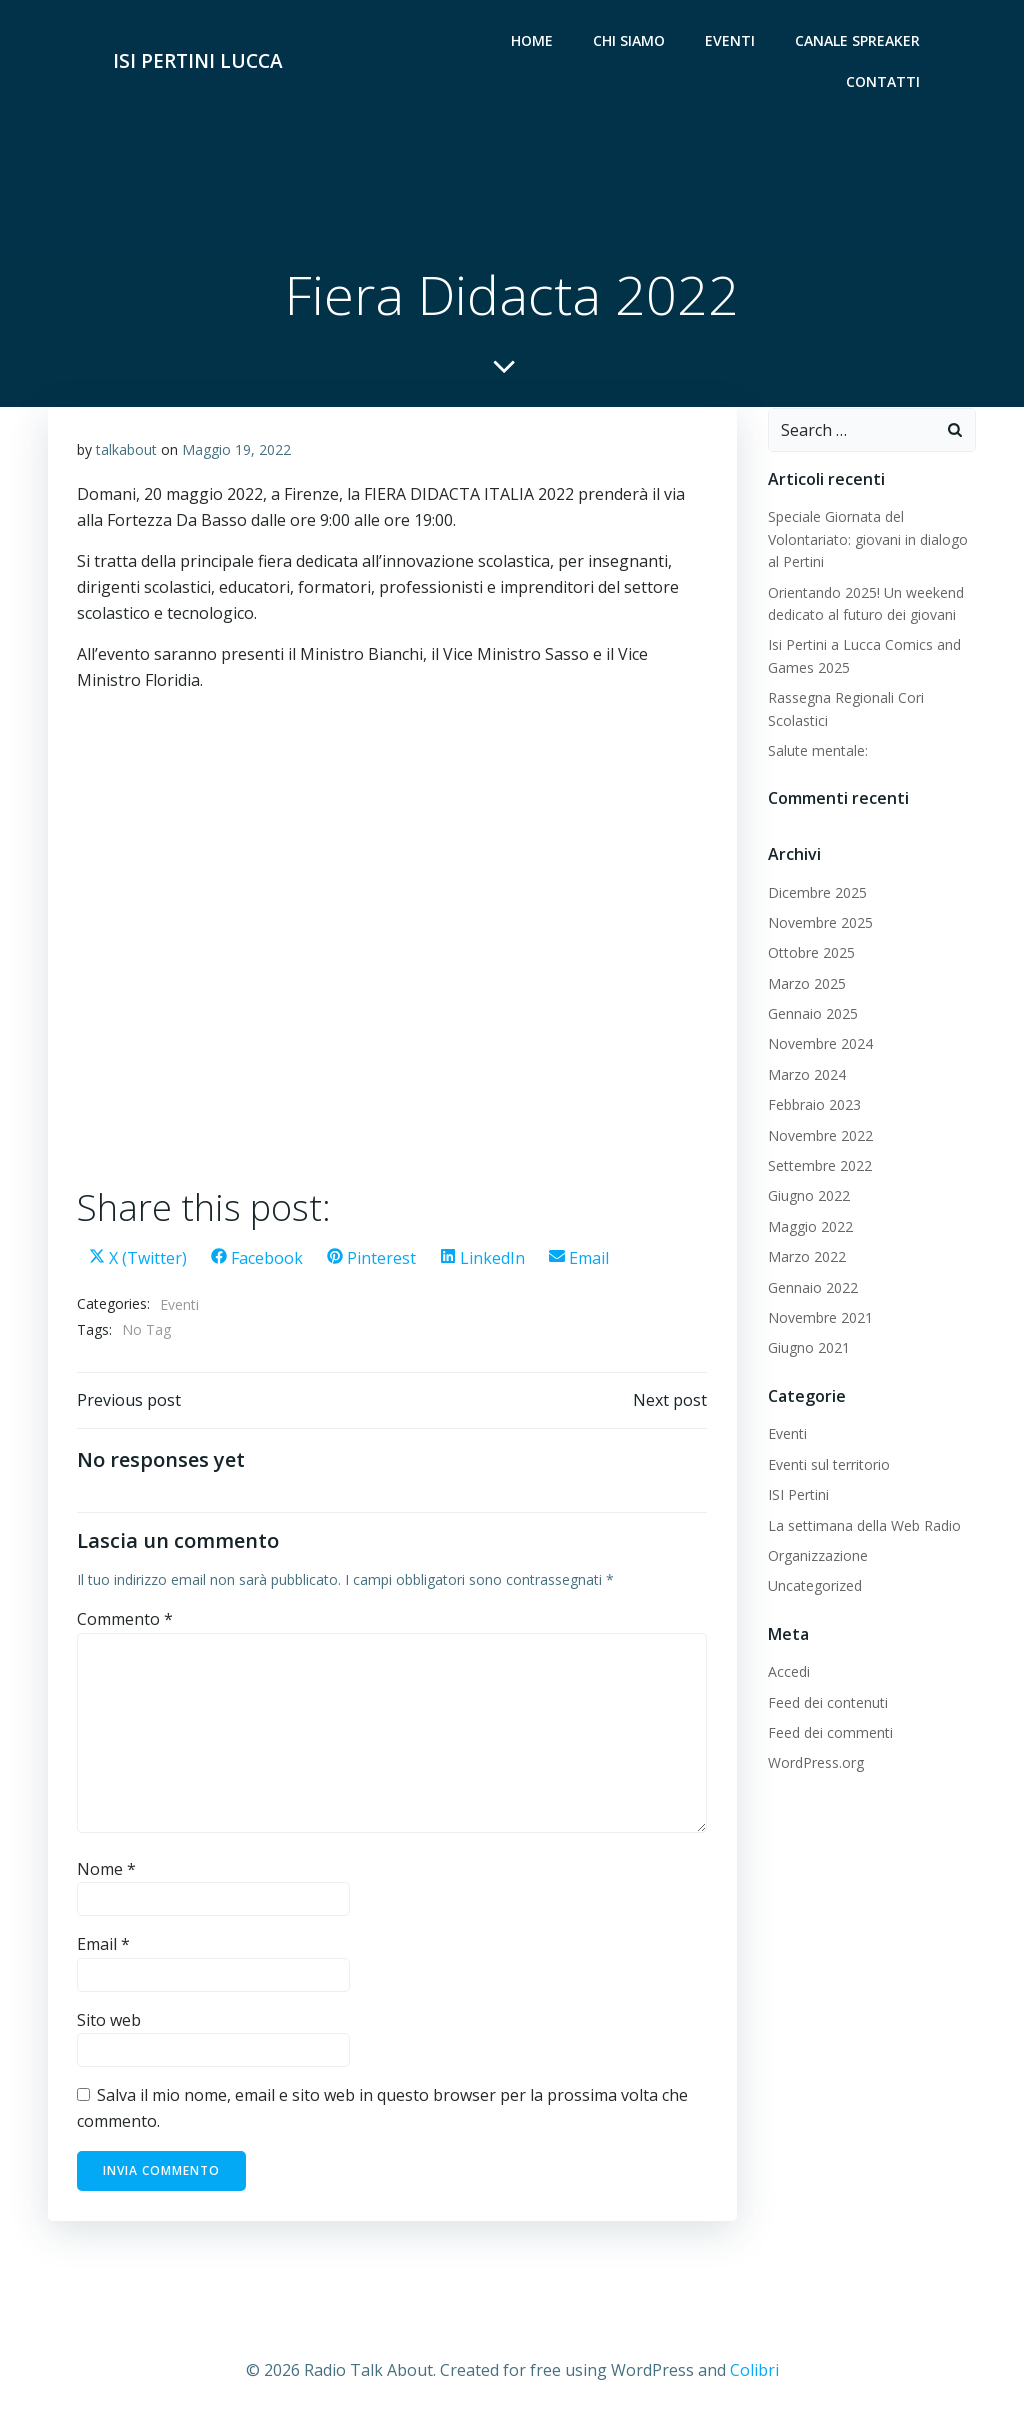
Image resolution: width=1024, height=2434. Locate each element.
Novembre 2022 (819, 1137)
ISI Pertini (797, 1496)
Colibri (754, 2374)
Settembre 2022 (819, 1167)
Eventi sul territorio (828, 1466)
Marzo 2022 (806, 1258)
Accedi (788, 1674)
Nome (106, 1873)
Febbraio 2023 (813, 1106)
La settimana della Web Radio (863, 1527)
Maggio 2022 (809, 1228)
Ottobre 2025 (810, 955)
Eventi (731, 40)
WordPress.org (815, 1765)
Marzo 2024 (806, 1076)
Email (103, 1949)
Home (533, 40)
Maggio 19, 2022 (236, 452)
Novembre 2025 (819, 924)
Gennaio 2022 (812, 1289)
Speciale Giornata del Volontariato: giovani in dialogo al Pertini (867, 542)
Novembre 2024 (819, 1046)
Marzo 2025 (806, 985)
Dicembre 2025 (816, 894)
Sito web (109, 2025)
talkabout (126, 452)
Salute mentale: (817, 752)
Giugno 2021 (808, 1350)
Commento (125, 1624)
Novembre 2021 (819, 1319)
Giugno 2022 (808, 1198)
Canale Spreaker (858, 40)
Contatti (884, 81)
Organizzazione (817, 1557)
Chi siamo (630, 40)
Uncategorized (814, 1588)
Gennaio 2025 (812, 1015)
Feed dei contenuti (827, 1704)
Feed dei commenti (829, 1734)
